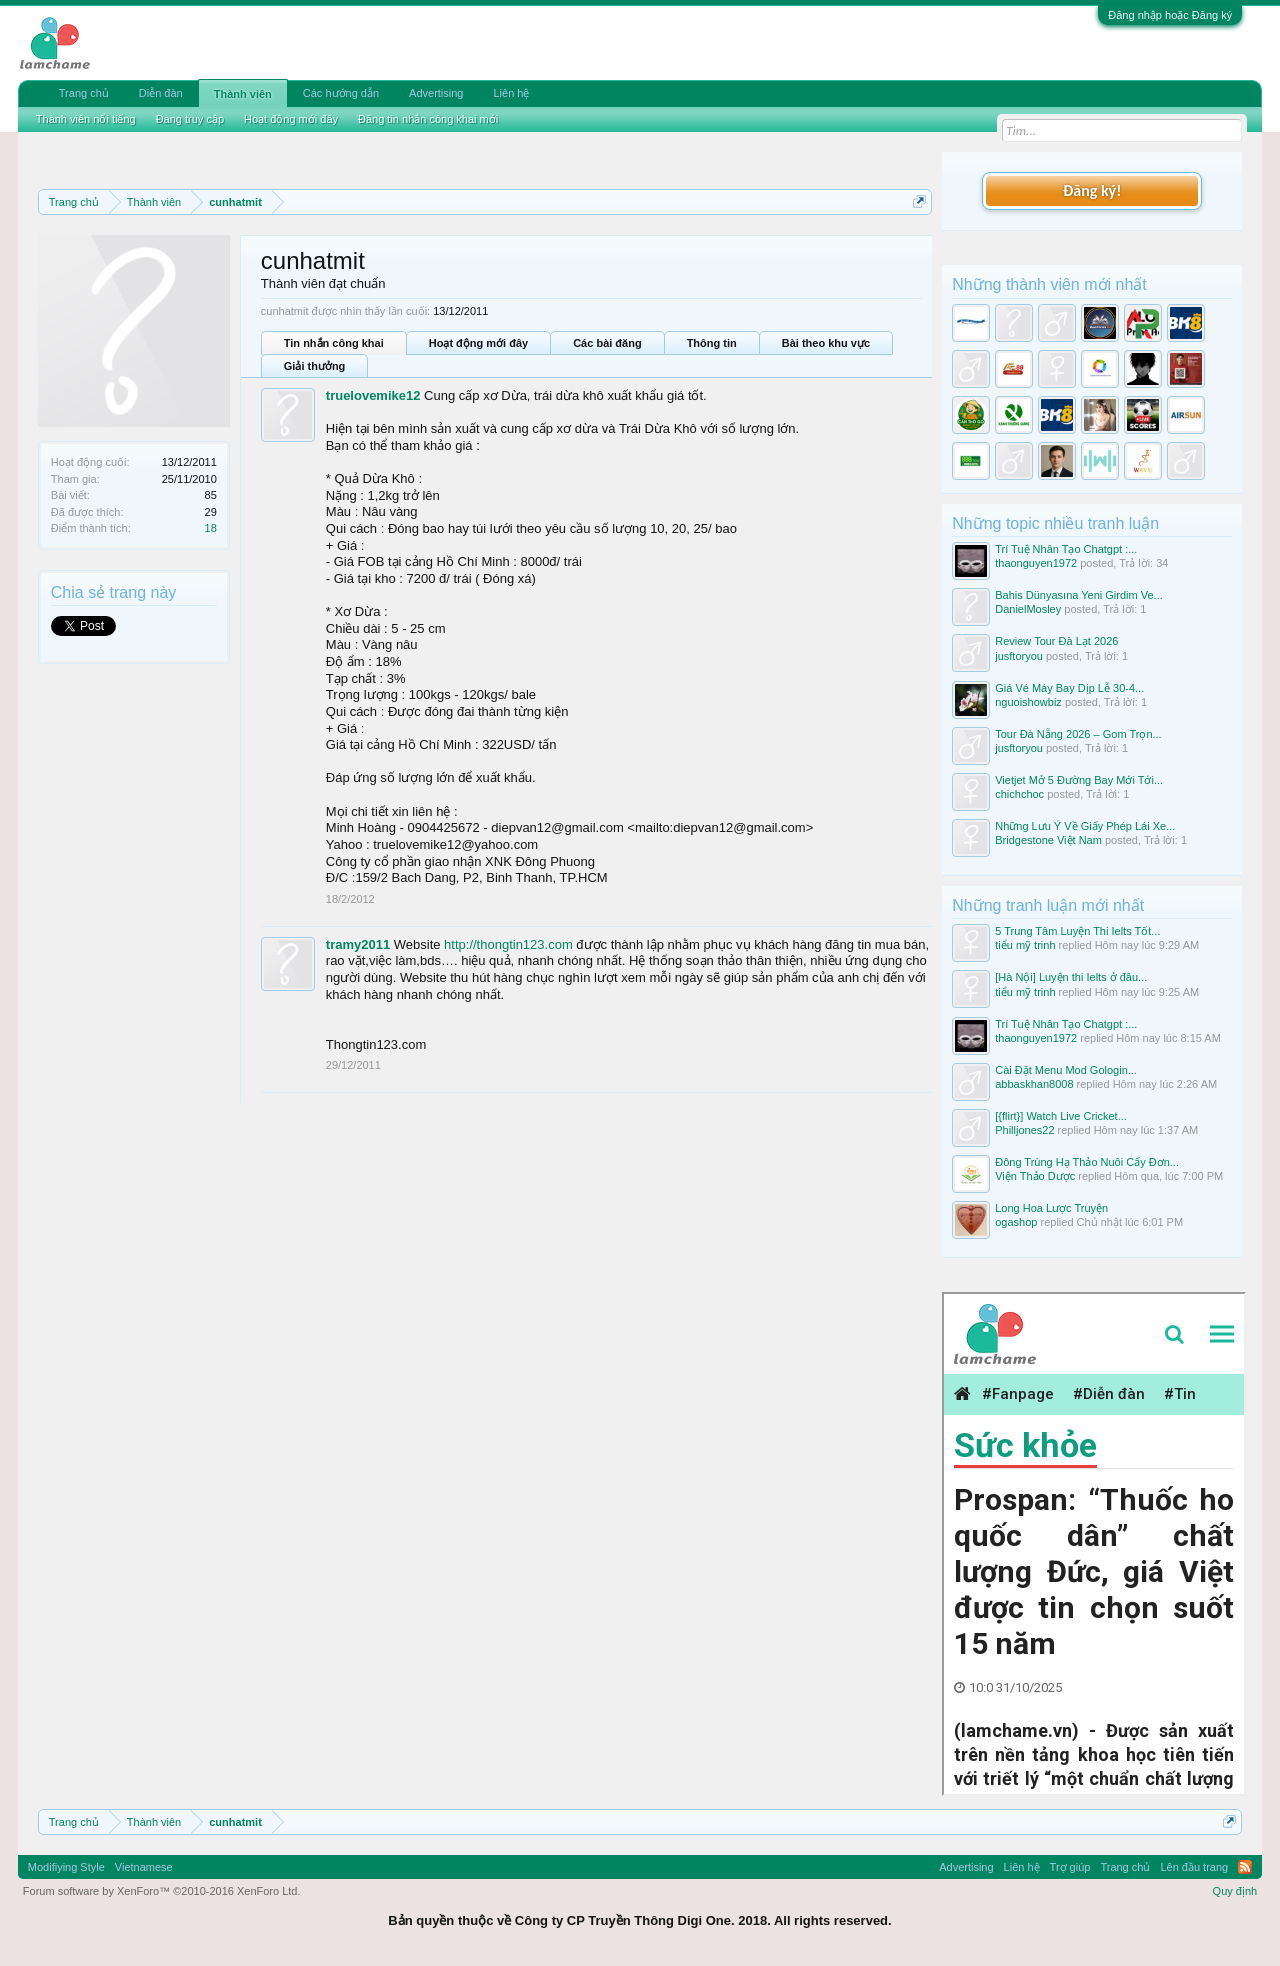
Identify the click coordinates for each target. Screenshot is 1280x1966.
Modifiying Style (66, 1867)
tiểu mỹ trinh (1025, 945)
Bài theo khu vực (826, 343)
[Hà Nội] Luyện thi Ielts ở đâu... (1071, 977)
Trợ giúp (1070, 1867)
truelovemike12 (373, 395)
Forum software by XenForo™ (162, 1891)
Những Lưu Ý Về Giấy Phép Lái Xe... (1085, 826)
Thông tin (712, 343)
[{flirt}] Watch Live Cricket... (1061, 1116)
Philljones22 (1024, 1130)
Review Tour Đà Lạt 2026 (1056, 641)
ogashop (1016, 1222)
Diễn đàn (161, 93)
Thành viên (243, 94)
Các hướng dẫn (341, 93)
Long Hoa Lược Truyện (1051, 1208)
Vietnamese (144, 1867)
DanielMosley (1028, 609)
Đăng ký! (1092, 190)
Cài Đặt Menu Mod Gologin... (1066, 1070)
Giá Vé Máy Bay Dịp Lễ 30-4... (1069, 688)
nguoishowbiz (1028, 702)
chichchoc (1019, 794)
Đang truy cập (190, 119)
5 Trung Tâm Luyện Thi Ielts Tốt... (1077, 931)
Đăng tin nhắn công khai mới (428, 119)
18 (211, 528)
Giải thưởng (315, 366)
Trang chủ (84, 93)
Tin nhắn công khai (334, 343)
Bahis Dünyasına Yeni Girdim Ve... (1079, 595)
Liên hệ (511, 93)
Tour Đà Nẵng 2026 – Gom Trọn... (1078, 734)
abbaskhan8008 (1034, 1084)
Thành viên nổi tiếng (86, 119)
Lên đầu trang (1194, 1867)
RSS (1245, 1867)
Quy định (1235, 1891)
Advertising (436, 93)
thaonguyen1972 (1036, 563)
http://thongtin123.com (508, 944)
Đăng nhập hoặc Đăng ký (1170, 15)
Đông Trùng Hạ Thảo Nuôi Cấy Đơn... (1087, 1162)
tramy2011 (358, 944)
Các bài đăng (607, 343)
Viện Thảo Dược (1035, 1176)
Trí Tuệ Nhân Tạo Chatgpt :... (1066, 549)
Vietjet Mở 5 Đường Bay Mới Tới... (1079, 780)
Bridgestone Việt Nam (1048, 840)
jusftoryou (1019, 656)
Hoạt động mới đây (478, 343)
